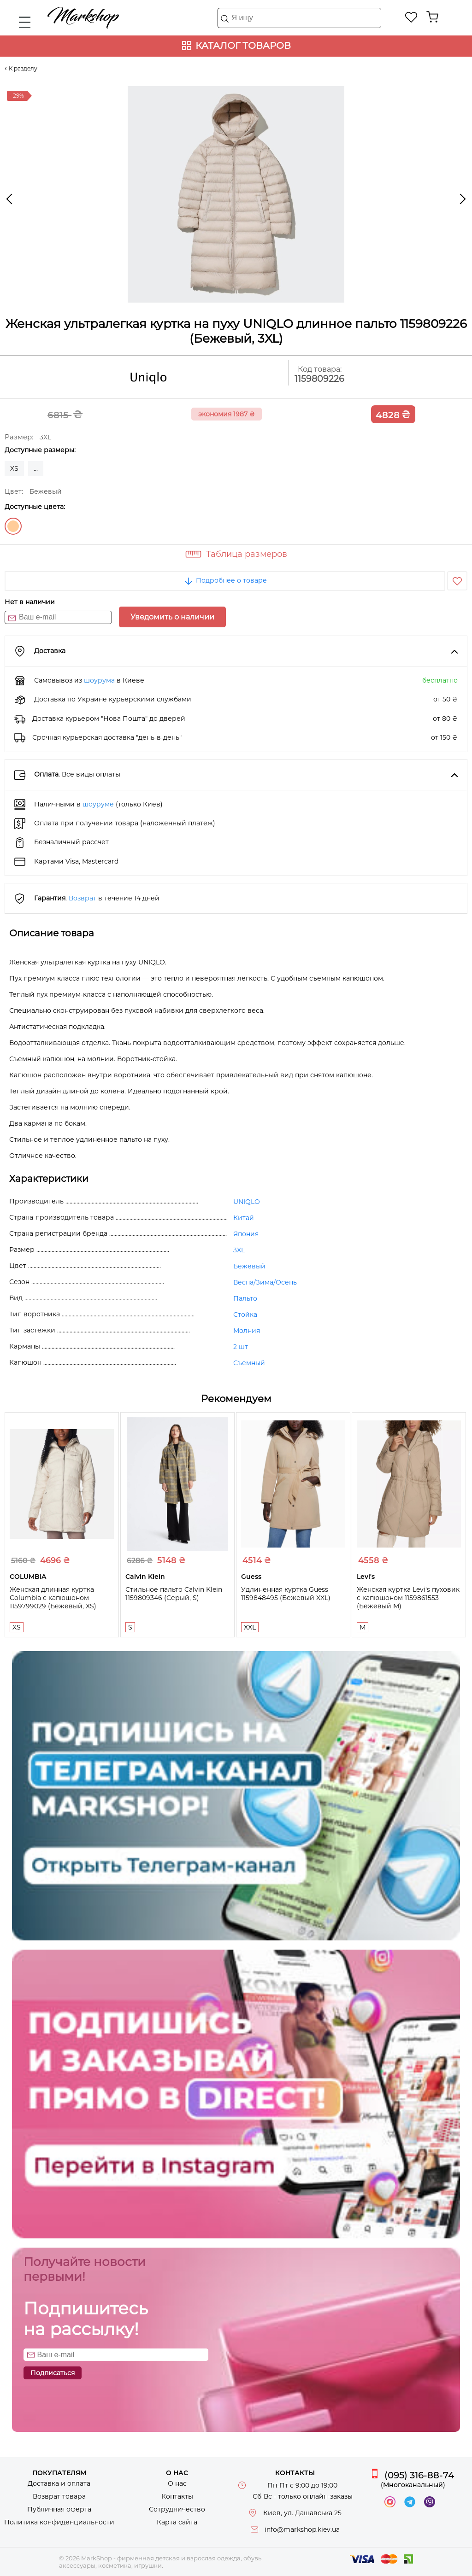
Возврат (82, 898)
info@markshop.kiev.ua (302, 2529)
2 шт (240, 1347)
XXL (250, 1627)
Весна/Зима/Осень (265, 1282)
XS (14, 468)
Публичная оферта (59, 2509)
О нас (177, 2483)
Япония (246, 1234)
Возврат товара (59, 2496)
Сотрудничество (177, 2509)
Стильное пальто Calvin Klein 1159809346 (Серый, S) (173, 1593)
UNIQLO (246, 1201)
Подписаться (52, 2373)
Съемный (249, 1363)
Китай (243, 1218)
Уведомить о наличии (172, 617)
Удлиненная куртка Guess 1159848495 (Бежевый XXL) (285, 1593)
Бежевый (13, 526)
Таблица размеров (246, 554)
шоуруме (98, 804)
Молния (246, 1330)
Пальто (245, 1298)
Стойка (245, 1314)
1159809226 (319, 379)
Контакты (177, 2496)
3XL (239, 1250)
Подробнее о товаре (225, 580)
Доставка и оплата (59, 2483)
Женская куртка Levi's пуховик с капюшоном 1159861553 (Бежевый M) (408, 1597)
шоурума (99, 680)
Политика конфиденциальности (59, 2522)
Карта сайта (177, 2522)
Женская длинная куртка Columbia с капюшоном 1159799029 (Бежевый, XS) (53, 1597)
